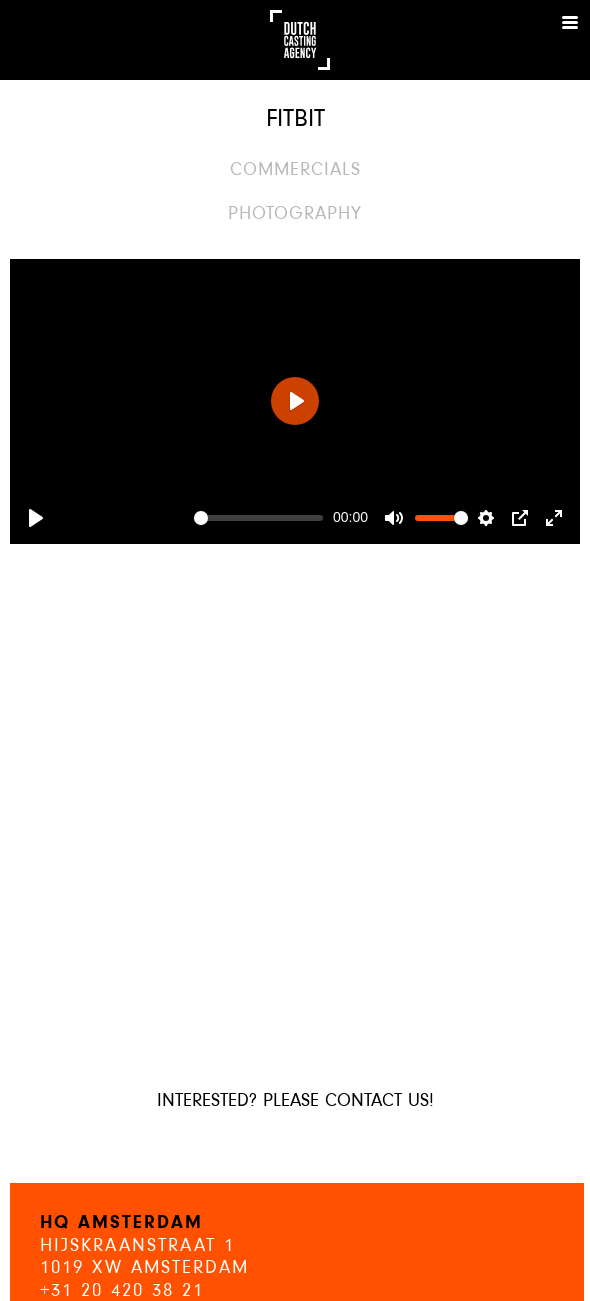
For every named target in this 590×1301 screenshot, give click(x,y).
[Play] (36, 518)
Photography (295, 214)
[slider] (258, 518)
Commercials (295, 170)
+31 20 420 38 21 (122, 1291)
